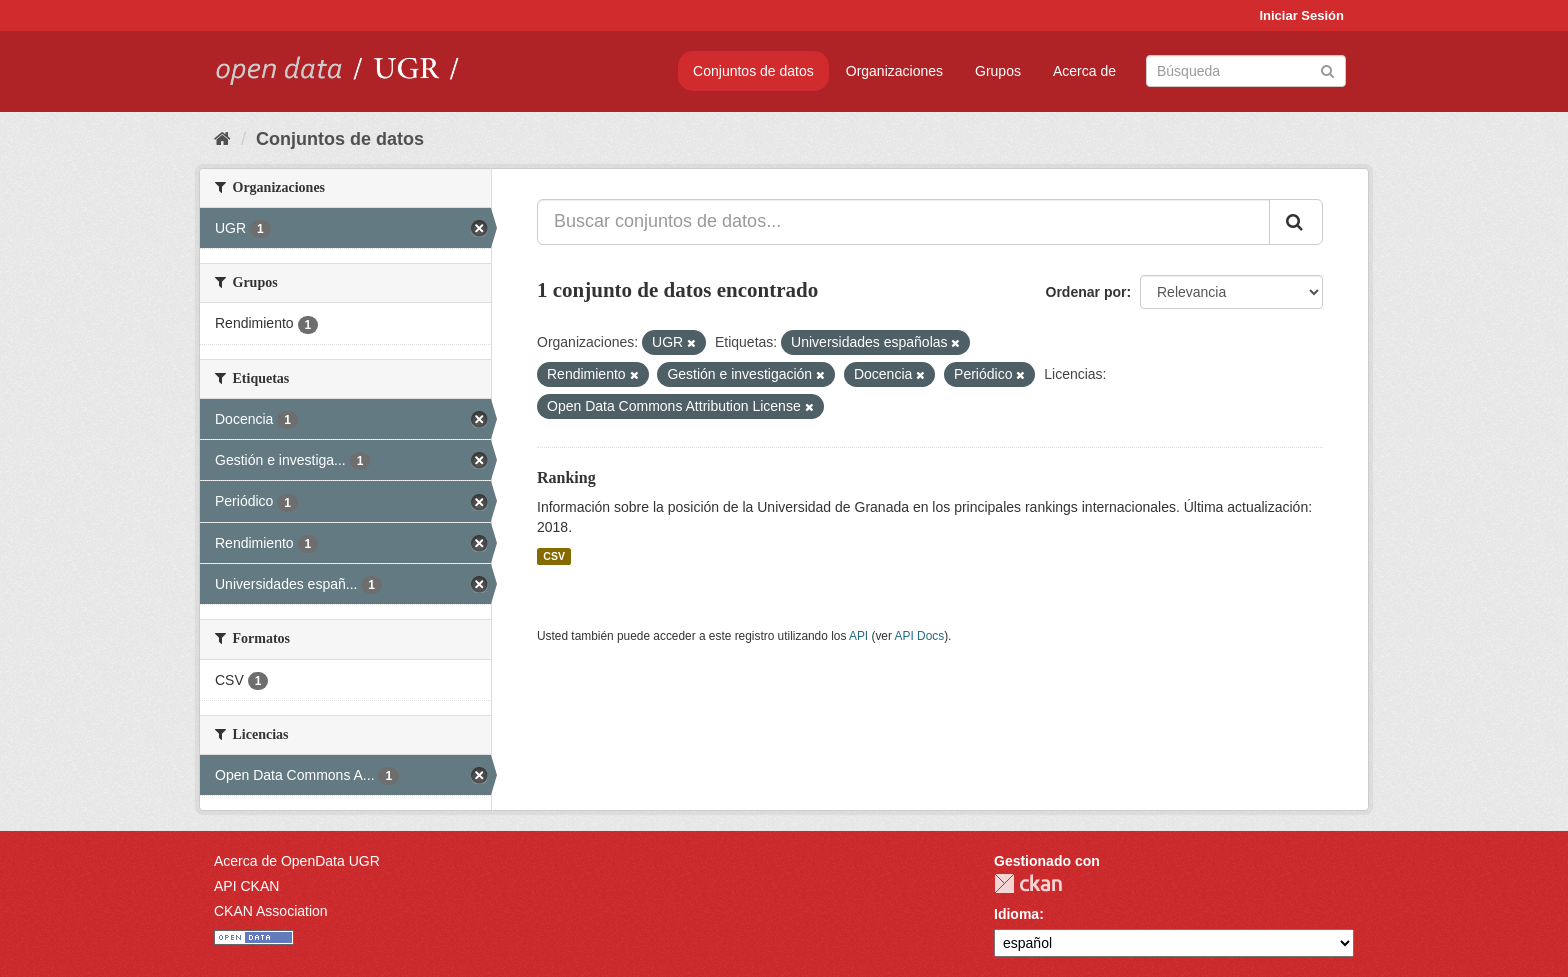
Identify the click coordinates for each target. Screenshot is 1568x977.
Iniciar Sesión (1301, 15)
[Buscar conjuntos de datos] (1246, 71)
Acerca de (1084, 71)
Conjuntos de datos (753, 71)
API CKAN (246, 886)
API (858, 636)
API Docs (920, 636)
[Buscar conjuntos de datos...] (903, 222)
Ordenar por (1086, 292)
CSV (554, 556)
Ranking (566, 477)
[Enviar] (1327, 69)
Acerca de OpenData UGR (297, 861)
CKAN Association (271, 911)
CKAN (1028, 883)
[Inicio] (222, 139)
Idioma (1016, 914)
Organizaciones (894, 71)
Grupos (998, 71)
